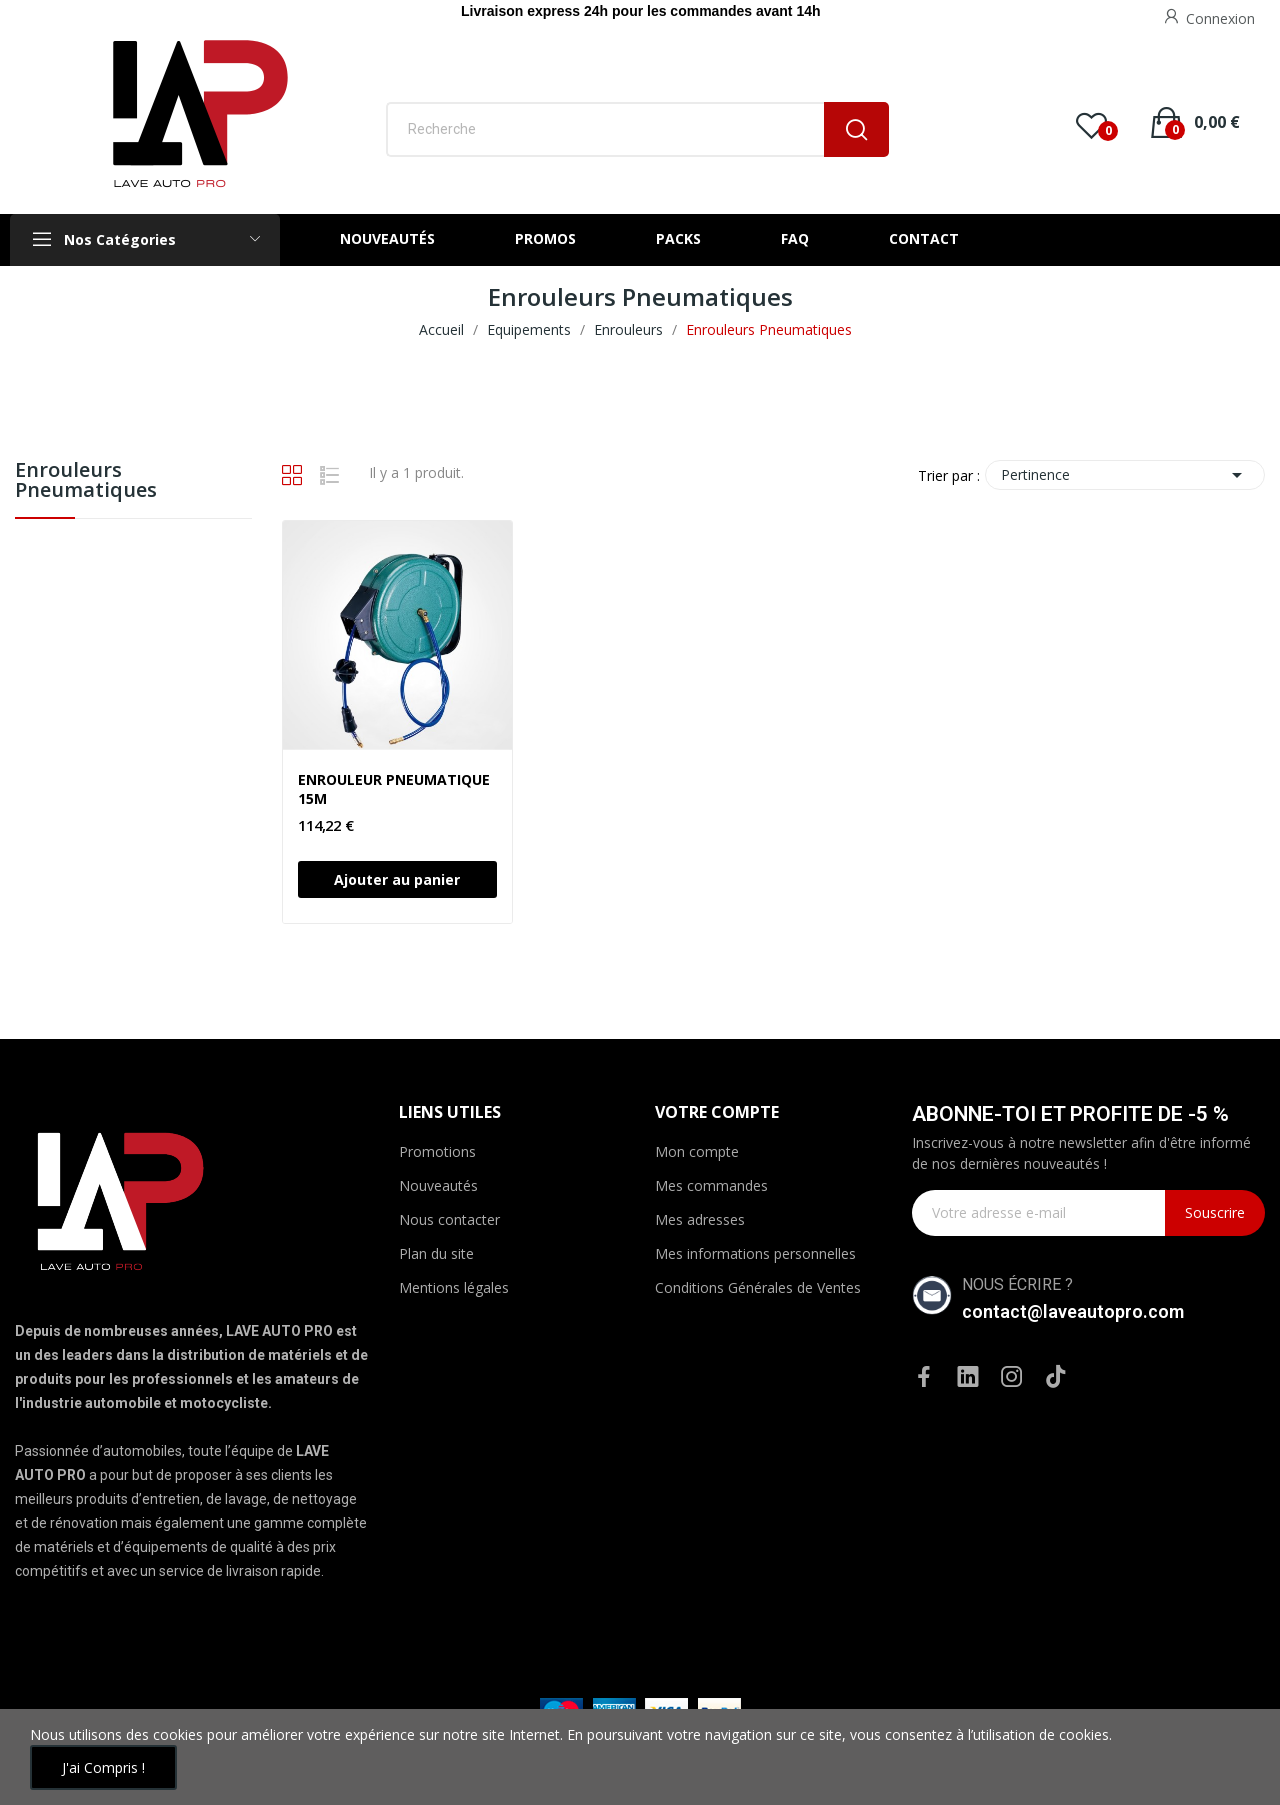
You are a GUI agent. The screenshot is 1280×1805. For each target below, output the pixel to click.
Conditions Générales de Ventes (758, 1287)
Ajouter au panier (397, 879)
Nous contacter (449, 1219)
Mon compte (697, 1151)
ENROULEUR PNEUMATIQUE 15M (394, 789)
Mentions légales (454, 1287)
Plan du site (436, 1253)
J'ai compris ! (103, 1767)
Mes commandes (711, 1185)
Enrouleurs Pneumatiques (86, 481)
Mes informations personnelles (755, 1253)
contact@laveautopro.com (1073, 1311)
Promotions (437, 1151)
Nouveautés (438, 1185)
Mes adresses (700, 1219)
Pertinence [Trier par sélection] (1125, 475)
